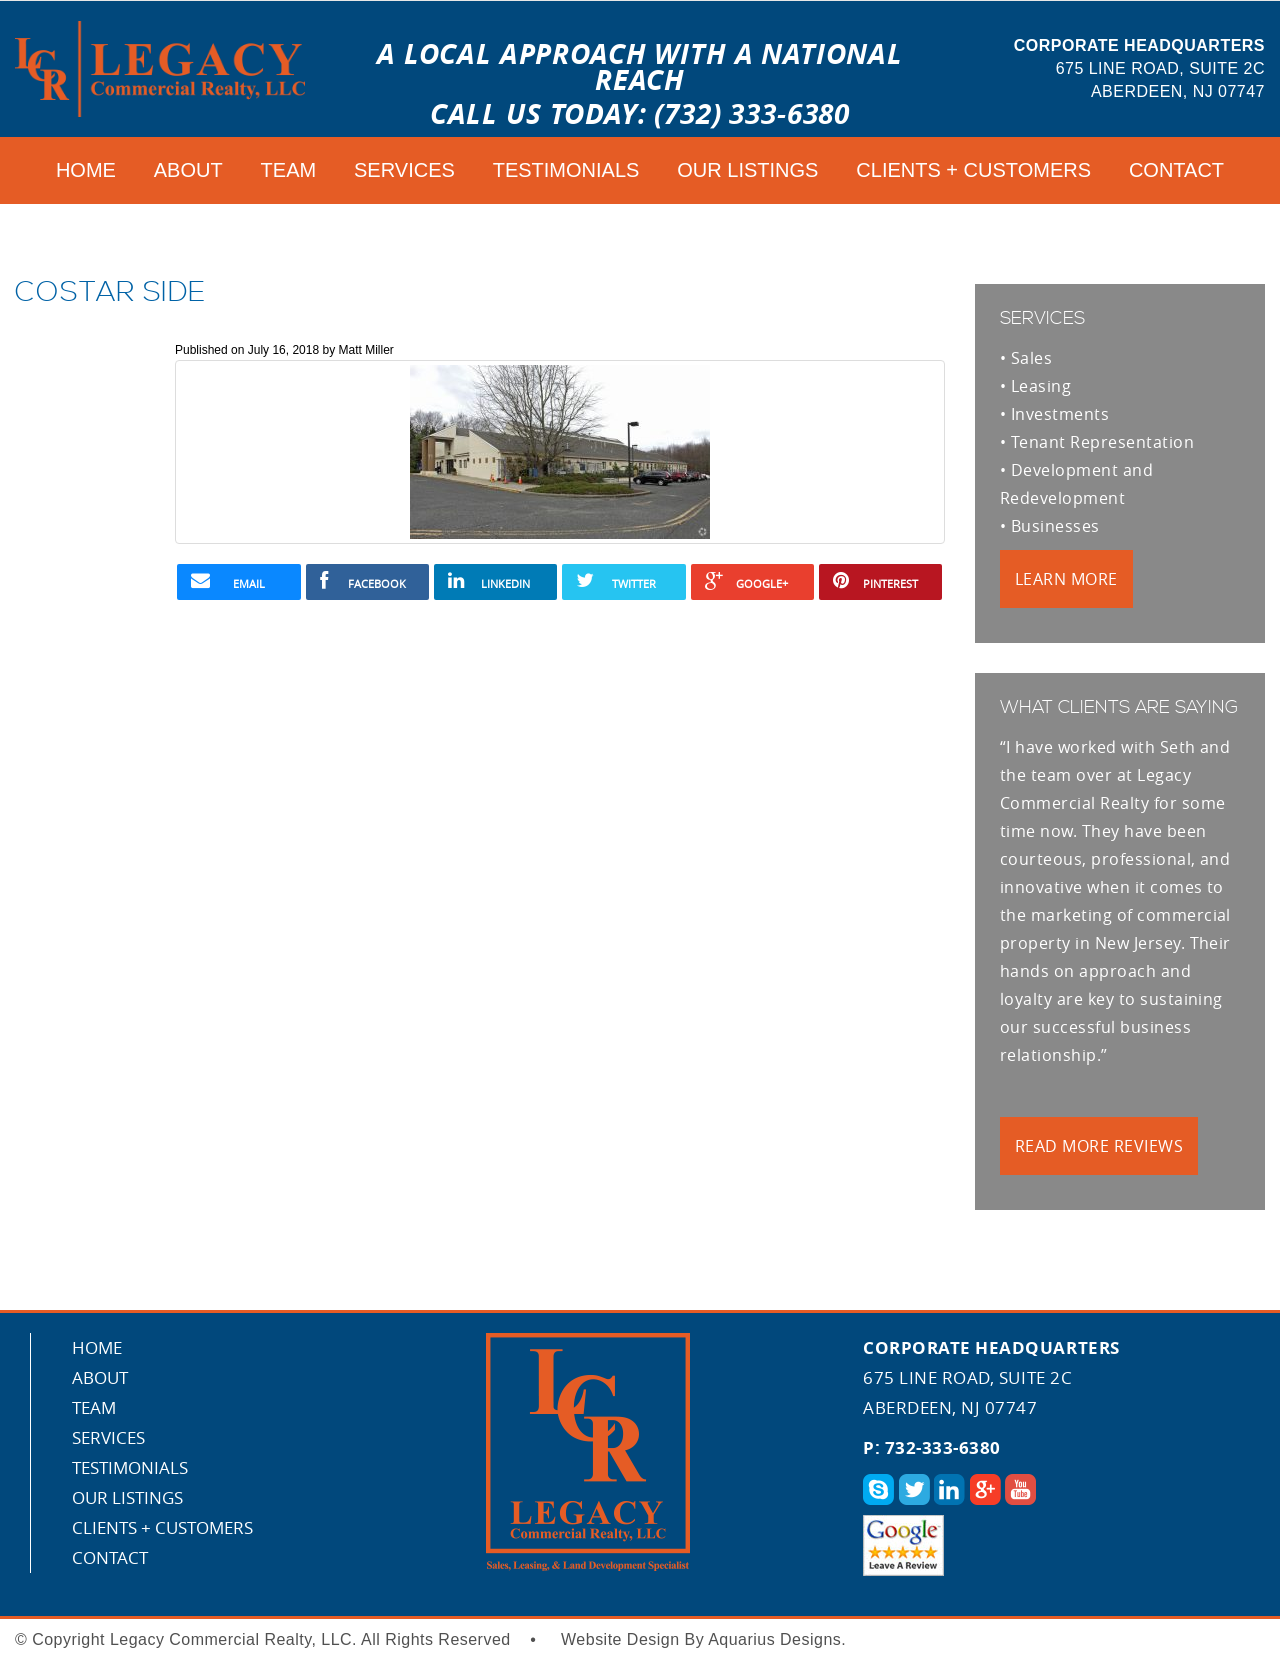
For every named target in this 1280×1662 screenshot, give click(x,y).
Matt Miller (365, 350)
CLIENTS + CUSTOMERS (973, 170)
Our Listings (747, 170)
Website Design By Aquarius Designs (701, 1639)
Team (289, 170)
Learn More (1066, 579)
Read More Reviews (1099, 1146)
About (188, 170)
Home (86, 170)
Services (404, 170)
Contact (1176, 170)
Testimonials (566, 170)
